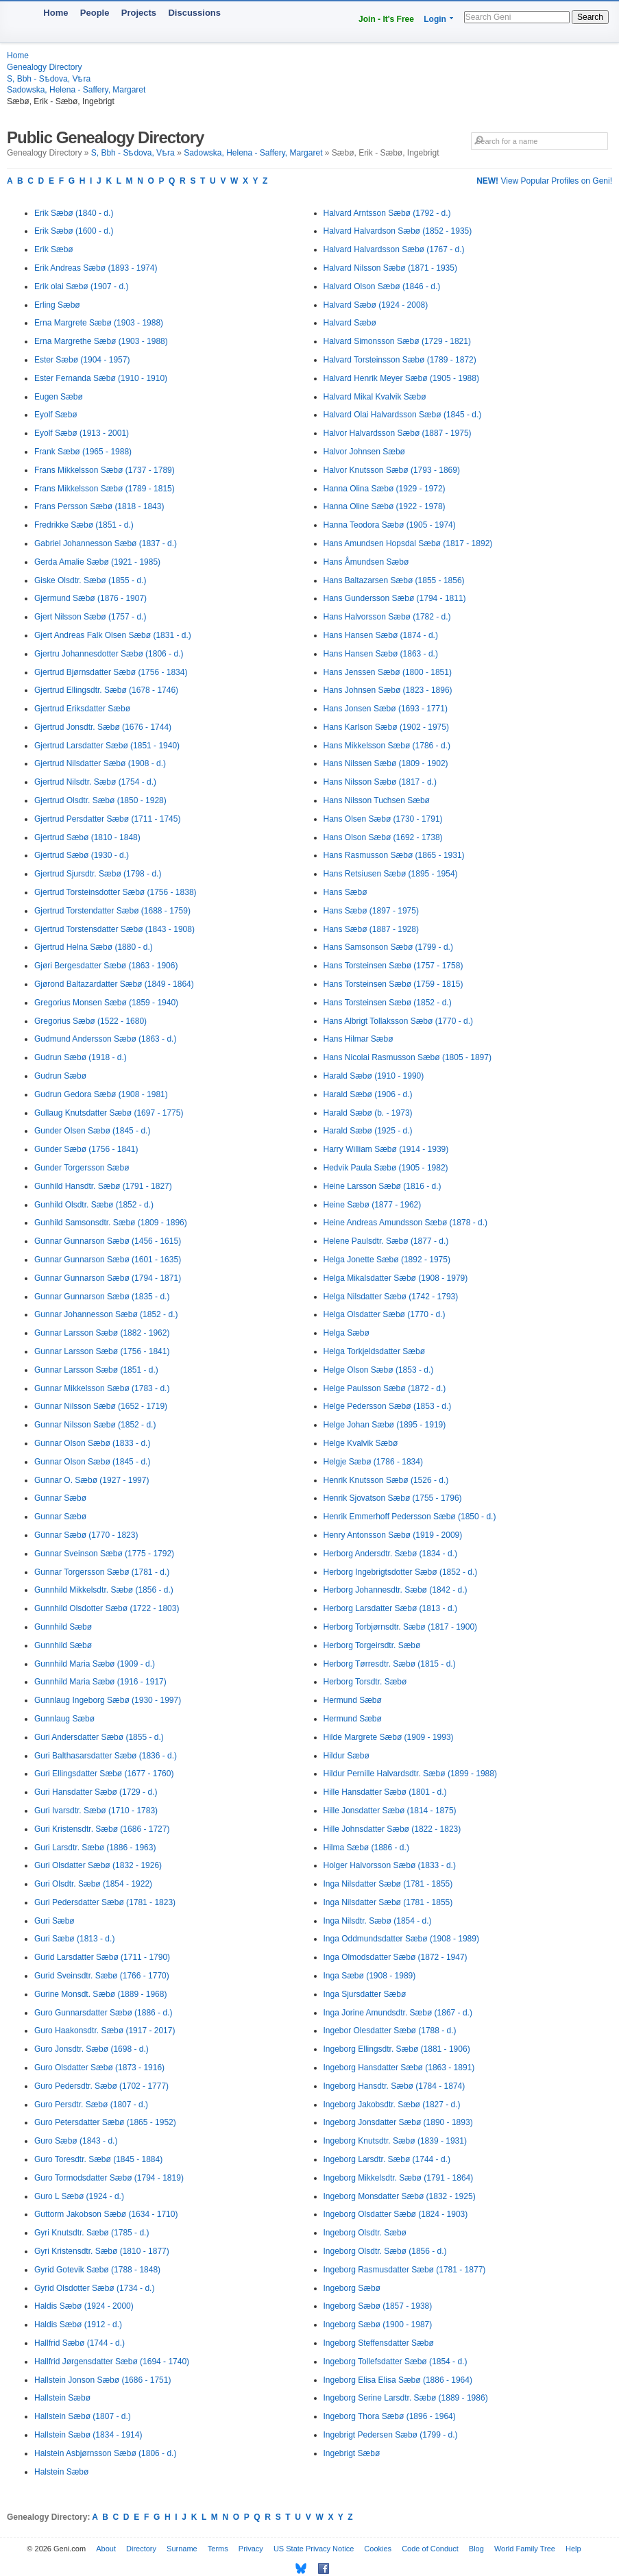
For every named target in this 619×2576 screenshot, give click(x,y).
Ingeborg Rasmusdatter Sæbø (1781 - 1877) (405, 2269)
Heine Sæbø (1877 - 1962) (373, 1205)
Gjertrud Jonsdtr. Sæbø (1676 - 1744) (102, 727)
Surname (182, 2548)
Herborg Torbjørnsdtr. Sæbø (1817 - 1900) (401, 1627)
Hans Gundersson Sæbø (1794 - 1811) (395, 598)
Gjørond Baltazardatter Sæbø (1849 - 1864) (114, 984)
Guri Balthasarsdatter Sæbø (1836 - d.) (105, 1756)
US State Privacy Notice (314, 2548)
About (106, 2548)
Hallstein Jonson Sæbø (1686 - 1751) (102, 2380)
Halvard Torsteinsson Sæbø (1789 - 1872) (400, 360)
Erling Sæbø (57, 305)
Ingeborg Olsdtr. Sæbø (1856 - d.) (385, 2251)
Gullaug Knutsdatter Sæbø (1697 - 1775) (108, 1113)
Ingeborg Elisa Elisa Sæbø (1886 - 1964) (398, 2380)
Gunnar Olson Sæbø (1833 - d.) (92, 1443)
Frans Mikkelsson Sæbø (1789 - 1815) (104, 488)
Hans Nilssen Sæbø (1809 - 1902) (386, 763)
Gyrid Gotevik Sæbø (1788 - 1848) (97, 2269)
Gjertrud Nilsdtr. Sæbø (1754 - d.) (95, 782)
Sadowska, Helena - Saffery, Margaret (76, 90)
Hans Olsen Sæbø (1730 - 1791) (383, 819)
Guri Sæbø (54, 1921)
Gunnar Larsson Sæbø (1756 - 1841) (101, 1351)
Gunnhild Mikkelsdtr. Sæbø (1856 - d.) (103, 1590)
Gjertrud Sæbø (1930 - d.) (81, 855)
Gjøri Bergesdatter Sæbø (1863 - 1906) (106, 965)
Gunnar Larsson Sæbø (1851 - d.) (96, 1370)
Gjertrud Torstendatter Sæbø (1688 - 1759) (112, 911)
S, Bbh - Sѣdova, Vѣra (48, 79)
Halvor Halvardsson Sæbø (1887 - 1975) (398, 433)
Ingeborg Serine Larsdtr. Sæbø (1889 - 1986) (406, 2398)
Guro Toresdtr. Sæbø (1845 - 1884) (98, 2159)
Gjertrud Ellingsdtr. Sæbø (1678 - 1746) (106, 690)
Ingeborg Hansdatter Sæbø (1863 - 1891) (399, 2067)
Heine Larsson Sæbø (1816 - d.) (382, 1186)
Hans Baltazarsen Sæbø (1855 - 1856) (394, 580)
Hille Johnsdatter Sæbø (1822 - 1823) (392, 1829)
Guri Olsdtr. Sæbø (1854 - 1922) (93, 1884)
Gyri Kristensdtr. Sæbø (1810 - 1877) (101, 2251)
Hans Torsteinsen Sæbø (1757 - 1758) (393, 965)
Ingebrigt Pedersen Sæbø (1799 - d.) (391, 2435)
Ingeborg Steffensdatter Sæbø (379, 2343)
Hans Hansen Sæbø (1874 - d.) (381, 635)
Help (573, 2548)
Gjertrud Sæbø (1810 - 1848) (87, 837)
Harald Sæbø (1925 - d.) (368, 1131)
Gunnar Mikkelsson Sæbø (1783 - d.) (101, 1388)
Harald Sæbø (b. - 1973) (368, 1113)
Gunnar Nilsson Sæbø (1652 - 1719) (100, 1406)
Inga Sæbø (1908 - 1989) (370, 1975)
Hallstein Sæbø (62, 2398)
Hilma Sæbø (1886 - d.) (366, 1847)
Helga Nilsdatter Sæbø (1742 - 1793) (391, 1296)
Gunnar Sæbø (60, 1498)
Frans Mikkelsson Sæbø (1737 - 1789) (104, 470)
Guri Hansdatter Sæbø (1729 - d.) (95, 1792)
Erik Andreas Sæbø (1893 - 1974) (95, 268)
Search (590, 17)
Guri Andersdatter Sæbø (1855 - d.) (99, 1737)
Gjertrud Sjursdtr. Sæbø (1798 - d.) (97, 874)
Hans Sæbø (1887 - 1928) (371, 929)
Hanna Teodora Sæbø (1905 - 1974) (390, 525)
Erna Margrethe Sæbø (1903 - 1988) (101, 341)
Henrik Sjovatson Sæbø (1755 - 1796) (393, 1498)
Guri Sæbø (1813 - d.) (74, 1938)
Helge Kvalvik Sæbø (361, 1443)
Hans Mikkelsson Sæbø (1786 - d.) (387, 745)
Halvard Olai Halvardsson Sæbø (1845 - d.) (403, 414)
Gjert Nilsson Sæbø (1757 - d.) (90, 617)
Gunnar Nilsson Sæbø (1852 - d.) (95, 1425)
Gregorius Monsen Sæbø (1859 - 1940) (106, 1002)
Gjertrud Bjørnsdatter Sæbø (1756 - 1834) (110, 672)
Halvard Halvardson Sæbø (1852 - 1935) (398, 231)
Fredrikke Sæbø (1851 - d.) (84, 525)
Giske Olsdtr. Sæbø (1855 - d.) (90, 580)
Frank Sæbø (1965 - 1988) (83, 451)
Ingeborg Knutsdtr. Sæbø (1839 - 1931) (395, 2141)
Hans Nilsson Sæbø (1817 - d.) (380, 782)
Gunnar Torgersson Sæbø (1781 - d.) (101, 1572)
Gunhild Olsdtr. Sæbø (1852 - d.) (94, 1205)
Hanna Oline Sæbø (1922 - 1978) (385, 506)
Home (55, 13)
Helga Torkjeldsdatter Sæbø (375, 1351)
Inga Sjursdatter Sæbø (365, 1994)
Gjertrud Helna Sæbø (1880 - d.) (93, 947)
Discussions (194, 13)
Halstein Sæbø (61, 2472)
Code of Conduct (430, 2548)
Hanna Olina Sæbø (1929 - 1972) (385, 488)
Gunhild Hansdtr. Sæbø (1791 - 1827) (103, 1186)
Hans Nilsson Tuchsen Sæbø (377, 800)
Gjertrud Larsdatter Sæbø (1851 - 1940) (107, 745)
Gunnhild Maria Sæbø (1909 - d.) (94, 1664)
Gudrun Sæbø (60, 1076)
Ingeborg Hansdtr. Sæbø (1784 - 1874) (394, 2086)
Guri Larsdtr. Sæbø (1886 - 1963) (95, 1847)
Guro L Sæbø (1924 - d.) (79, 2196)
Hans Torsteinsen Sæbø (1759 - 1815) (393, 984)
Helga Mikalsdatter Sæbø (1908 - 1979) (396, 1278)
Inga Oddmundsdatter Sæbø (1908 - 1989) (401, 1938)
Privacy (251, 2548)
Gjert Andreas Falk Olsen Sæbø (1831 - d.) (112, 635)
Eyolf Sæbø (55, 414)
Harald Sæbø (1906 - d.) (368, 1094)
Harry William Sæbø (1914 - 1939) (386, 1149)
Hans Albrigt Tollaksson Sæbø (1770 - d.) (399, 1021)
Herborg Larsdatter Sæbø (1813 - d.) (390, 1608)
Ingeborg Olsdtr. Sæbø (365, 2232)
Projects (138, 13)
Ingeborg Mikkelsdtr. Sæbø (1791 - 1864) (399, 2178)
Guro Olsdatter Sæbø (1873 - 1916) (99, 2067)
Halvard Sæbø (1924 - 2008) (376, 305)
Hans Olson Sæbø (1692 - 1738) (383, 837)
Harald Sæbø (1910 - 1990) (374, 1076)
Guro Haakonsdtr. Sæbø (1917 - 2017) (104, 2030)
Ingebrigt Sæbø (352, 2453)
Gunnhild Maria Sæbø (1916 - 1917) (100, 1681)
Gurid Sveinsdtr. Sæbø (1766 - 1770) (101, 1975)
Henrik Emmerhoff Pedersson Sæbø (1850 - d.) (410, 1516)
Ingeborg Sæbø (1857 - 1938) (378, 2306)
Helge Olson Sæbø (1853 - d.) (379, 1370)
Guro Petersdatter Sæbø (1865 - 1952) (105, 2122)
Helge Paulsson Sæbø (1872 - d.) (385, 1388)
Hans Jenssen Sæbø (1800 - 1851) (388, 672)
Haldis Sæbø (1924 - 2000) (84, 2306)
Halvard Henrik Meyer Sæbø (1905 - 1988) (401, 378)
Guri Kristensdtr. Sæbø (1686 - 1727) (101, 1829)
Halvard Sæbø (350, 323)
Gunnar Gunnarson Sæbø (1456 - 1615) (107, 1241)
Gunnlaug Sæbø (64, 1719)
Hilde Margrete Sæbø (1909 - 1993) (389, 1737)
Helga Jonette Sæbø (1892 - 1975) (387, 1259)
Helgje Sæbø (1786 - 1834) (373, 1462)
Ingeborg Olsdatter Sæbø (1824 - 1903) (396, 2214)
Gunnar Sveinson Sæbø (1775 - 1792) (104, 1553)
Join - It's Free (386, 19)
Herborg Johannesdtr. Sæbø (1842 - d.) (396, 1590)
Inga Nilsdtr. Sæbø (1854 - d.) (378, 1921)
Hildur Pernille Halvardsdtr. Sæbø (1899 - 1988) (410, 1773)
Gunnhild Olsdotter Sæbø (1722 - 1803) (106, 1608)
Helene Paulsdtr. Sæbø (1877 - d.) (386, 1241)
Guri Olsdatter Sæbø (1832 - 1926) (98, 1865)
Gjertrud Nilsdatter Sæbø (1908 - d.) (100, 763)
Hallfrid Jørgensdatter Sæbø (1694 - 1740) (111, 2361)
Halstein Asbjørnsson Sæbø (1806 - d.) (105, 2453)
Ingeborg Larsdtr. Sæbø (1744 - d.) (387, 2159)
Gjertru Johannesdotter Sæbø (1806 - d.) (108, 654)
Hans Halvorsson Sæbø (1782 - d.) (387, 617)
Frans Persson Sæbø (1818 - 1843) (99, 506)
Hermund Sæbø (353, 1700)
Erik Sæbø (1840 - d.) (73, 213)
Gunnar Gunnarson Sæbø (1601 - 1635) (107, 1259)
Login (435, 19)
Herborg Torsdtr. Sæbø (365, 1681)
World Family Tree (524, 2548)
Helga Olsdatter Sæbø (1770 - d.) (385, 1314)
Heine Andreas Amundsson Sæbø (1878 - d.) (405, 1222)
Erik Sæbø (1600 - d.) (73, 231)
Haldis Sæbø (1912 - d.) (78, 2324)
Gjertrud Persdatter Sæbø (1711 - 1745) (107, 819)
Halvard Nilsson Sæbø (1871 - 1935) (390, 268)
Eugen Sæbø (58, 397)
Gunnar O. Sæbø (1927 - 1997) (91, 1480)
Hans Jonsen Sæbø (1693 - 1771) (386, 708)
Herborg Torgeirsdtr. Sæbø (372, 1645)
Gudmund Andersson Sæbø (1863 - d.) (105, 1039)
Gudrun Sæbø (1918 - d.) (80, 1057)
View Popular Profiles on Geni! (544, 181)
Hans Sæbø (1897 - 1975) (371, 911)
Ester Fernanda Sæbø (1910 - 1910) (100, 378)
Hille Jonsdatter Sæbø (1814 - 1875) (390, 1810)
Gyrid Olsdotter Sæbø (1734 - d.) (94, 2288)
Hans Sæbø (345, 892)
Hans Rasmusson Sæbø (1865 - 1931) (394, 855)
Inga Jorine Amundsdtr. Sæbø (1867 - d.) (398, 2012)
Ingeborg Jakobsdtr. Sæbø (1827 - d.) (392, 2104)
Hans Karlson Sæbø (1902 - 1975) (386, 727)
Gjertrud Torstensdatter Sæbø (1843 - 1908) (114, 929)
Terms (218, 2548)
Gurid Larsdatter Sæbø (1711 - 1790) (102, 1957)
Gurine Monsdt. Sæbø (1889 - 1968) (100, 1994)
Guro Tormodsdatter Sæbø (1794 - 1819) (109, 2178)
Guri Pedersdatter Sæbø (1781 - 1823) (104, 1902)
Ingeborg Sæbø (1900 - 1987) (378, 2324)
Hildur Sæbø (346, 1756)
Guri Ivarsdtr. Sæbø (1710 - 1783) (96, 1810)
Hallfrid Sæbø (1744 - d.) (79, 2343)
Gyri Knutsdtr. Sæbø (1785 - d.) (91, 2232)
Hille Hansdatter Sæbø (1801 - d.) (385, 1792)
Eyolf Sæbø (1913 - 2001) (81, 433)
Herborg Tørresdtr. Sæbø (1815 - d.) (390, 1664)
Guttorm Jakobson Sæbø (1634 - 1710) (106, 2214)
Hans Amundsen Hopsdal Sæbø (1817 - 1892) (408, 543)
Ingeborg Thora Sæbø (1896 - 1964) (390, 2416)
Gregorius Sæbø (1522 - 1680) (90, 1021)
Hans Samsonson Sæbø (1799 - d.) (388, 947)
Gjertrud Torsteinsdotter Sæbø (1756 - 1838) (115, 892)
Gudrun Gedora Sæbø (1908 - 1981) (101, 1094)
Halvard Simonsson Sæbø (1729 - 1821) (397, 341)
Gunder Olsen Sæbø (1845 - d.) (92, 1131)
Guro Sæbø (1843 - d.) (75, 2141)
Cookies (377, 2548)
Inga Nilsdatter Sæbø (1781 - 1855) (388, 1884)
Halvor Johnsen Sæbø (364, 451)
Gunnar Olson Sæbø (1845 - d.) (92, 1462)
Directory (141, 2548)
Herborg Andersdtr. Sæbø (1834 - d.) (390, 1553)
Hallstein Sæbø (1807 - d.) (82, 2416)
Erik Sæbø (53, 249)
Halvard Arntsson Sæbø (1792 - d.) (387, 213)
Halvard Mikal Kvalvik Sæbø (375, 397)
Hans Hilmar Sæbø (358, 1039)
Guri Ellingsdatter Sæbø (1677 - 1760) (103, 1773)
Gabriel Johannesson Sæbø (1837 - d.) (105, 543)
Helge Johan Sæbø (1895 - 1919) (385, 1425)
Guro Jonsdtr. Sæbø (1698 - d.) (91, 2049)
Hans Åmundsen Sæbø (366, 562)
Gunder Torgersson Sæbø (82, 1168)
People (95, 13)
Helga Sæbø (346, 1333)
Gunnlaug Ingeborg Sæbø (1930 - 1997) (107, 1700)
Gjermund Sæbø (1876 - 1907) (90, 598)
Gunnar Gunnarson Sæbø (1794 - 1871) (107, 1278)
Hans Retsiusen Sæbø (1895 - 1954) (391, 874)
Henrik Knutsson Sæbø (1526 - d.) (386, 1480)
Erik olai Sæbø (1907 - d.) (81, 286)
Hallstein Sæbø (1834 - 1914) (88, 2435)
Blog (476, 2548)
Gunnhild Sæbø (63, 1627)
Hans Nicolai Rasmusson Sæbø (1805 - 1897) (407, 1057)
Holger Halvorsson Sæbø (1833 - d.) (390, 1865)
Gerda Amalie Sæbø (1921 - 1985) (97, 562)
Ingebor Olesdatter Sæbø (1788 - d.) (390, 2030)
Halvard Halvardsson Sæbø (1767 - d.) (394, 249)
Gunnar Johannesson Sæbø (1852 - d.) (106, 1314)
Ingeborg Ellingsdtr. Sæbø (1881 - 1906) (397, 2049)
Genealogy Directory (44, 67)
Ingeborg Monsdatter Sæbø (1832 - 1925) (400, 2196)
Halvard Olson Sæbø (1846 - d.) (382, 286)
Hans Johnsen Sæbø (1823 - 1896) (388, 690)
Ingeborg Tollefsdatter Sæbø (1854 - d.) (396, 2361)
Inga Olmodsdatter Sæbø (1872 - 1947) (396, 1957)
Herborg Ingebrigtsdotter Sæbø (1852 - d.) (401, 1572)
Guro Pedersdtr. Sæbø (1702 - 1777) (101, 2086)
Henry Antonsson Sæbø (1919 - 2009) (393, 1535)
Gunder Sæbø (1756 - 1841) (86, 1149)
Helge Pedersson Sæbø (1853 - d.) (388, 1406)
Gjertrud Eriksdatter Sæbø (82, 708)
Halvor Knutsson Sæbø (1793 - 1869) (392, 470)
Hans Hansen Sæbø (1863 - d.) (381, 654)
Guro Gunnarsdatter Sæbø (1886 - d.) (103, 2012)
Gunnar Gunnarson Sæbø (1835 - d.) (101, 1296)
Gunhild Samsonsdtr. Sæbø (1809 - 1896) (110, 1222)
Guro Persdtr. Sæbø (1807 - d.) (91, 2104)
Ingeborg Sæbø (352, 2288)
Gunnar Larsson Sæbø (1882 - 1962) (101, 1333)
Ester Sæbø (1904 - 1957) (82, 360)
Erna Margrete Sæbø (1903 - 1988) (98, 323)
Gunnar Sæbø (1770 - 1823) (86, 1535)
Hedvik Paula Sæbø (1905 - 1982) (386, 1168)
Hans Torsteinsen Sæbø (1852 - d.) (388, 1002)
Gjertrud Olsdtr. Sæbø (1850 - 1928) (100, 800)
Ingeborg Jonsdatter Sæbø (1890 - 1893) (398, 2122)
